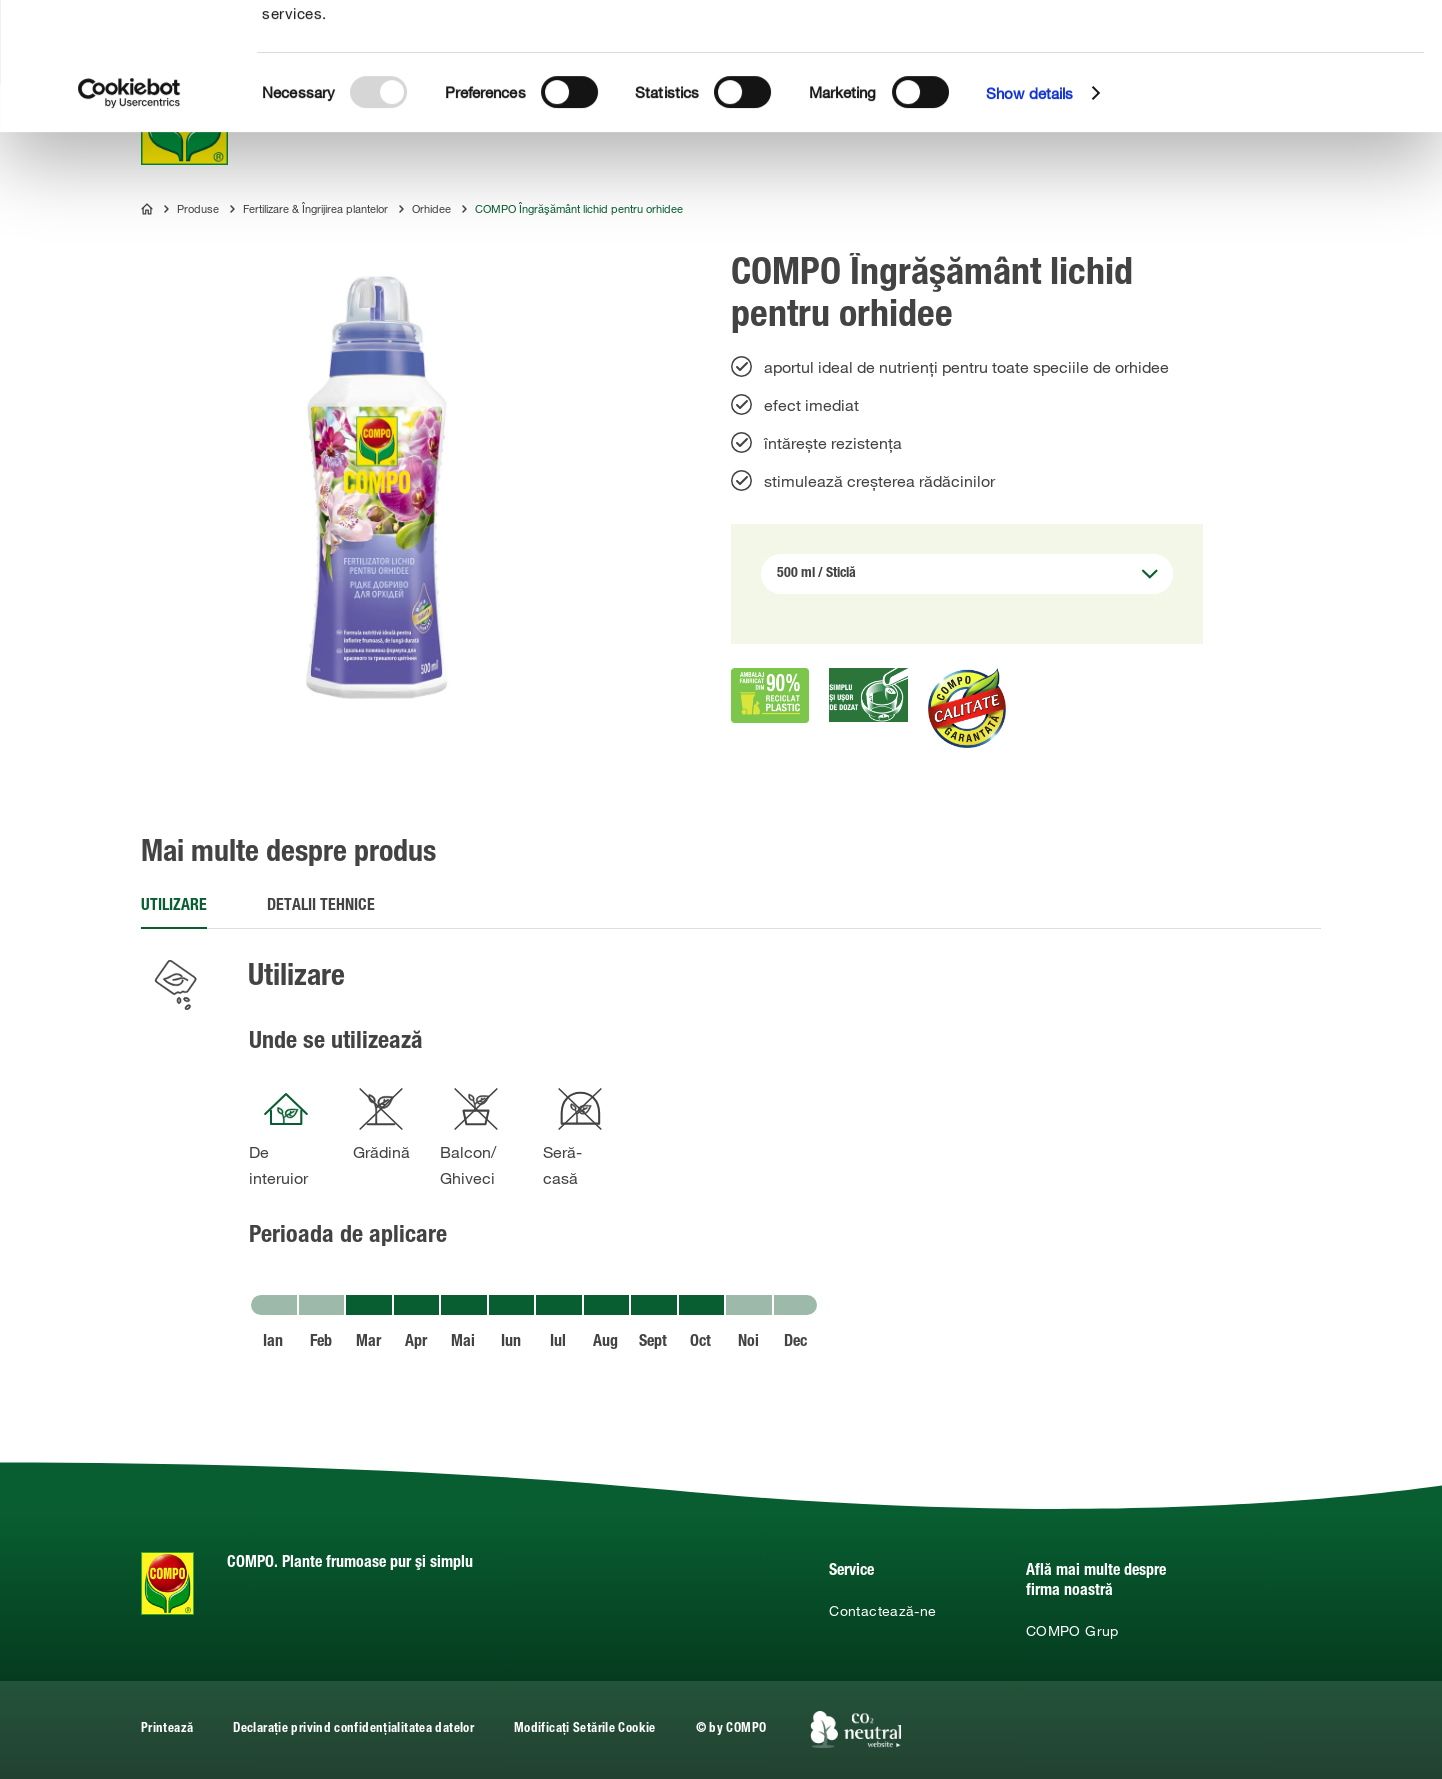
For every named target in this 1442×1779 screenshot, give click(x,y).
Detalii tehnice (321, 907)
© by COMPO (731, 1729)
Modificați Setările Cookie (585, 1729)
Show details (1029, 220)
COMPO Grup (1072, 1631)
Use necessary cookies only (1298, 111)
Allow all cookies (1294, 38)
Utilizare (174, 907)
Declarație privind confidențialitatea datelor (353, 1729)
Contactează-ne (882, 1611)
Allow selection (1295, 75)
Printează (167, 1729)
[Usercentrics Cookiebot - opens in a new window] (129, 220)
